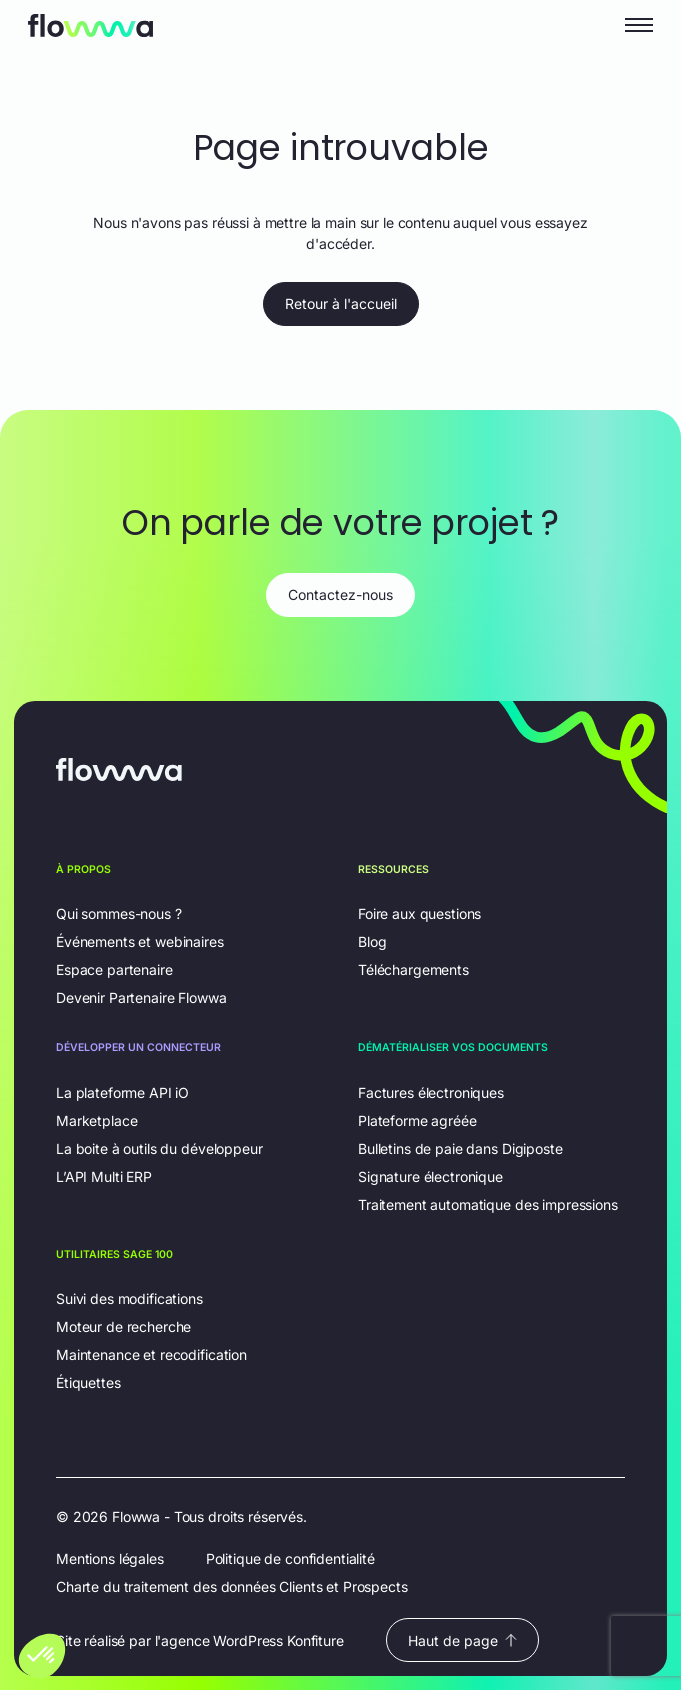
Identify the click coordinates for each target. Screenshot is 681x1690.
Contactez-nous (340, 594)
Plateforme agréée (417, 1120)
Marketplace (96, 1120)
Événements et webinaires (140, 941)
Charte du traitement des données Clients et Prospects (232, 1586)
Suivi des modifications (129, 1298)
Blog (372, 941)
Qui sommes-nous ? (119, 913)
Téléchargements (413, 969)
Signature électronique (430, 1176)
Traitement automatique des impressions (488, 1204)
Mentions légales (110, 1558)
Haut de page (462, 1640)
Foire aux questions (419, 913)
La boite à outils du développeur (159, 1148)
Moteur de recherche (123, 1326)
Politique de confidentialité (290, 1558)
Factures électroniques (431, 1092)
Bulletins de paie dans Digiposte (460, 1148)
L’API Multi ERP (104, 1176)
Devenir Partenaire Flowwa (141, 997)
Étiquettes (88, 1382)
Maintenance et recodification (151, 1354)
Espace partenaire (114, 969)
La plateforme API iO (122, 1092)
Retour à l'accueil (341, 303)
